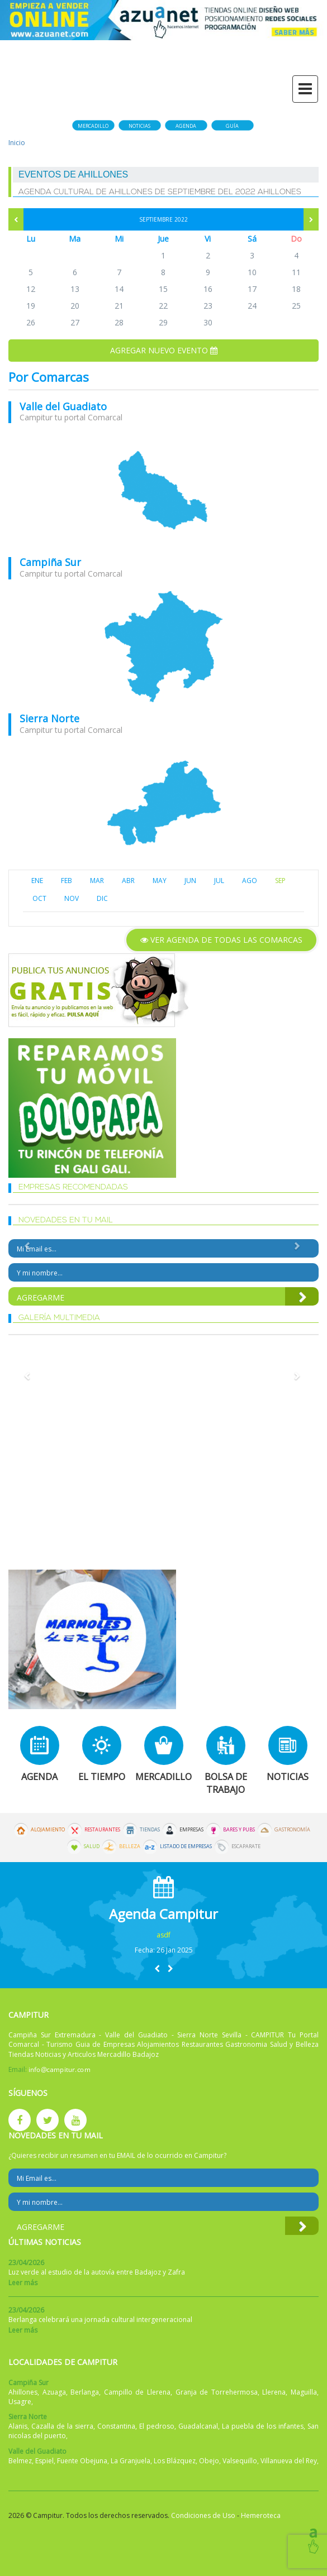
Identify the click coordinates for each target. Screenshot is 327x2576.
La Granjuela (130, 2460)
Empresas (191, 1829)
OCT (39, 898)
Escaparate (245, 1846)
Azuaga (54, 2392)
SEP (280, 880)
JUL (219, 880)
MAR (97, 880)
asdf (163, 1935)
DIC (102, 898)
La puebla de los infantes (263, 2426)
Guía (232, 125)
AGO (249, 880)
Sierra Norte (49, 718)
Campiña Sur (50, 562)
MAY (160, 880)
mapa (163, 490)
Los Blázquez (175, 2460)
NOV (71, 898)
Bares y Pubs (239, 1829)
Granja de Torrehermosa (217, 2392)
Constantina (116, 2426)
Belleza (129, 1846)
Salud (91, 1846)
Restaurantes (102, 1829)
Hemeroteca (261, 2515)
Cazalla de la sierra (62, 2426)
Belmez (20, 2460)
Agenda (186, 125)
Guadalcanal (198, 2426)
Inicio (16, 142)
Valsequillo (239, 2460)
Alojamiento (48, 1829)
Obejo (209, 2460)
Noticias (139, 125)
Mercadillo (93, 125)
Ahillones (22, 2392)
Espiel (44, 2460)
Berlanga (84, 2392)
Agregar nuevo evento (163, 350)
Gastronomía (292, 1829)
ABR (128, 880)
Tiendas (150, 1829)
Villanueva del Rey (288, 2460)
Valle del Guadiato (63, 406)
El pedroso (156, 2426)
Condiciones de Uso (203, 2515)
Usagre (19, 2401)
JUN (190, 880)
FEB (66, 880)
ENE (37, 880)
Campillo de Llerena (137, 2392)
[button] (157, 1968)
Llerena (274, 2392)
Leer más (22, 2282)
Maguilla (304, 2392)
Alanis (17, 2426)
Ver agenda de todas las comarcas (221, 939)
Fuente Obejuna (82, 2460)
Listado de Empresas (186, 1846)
